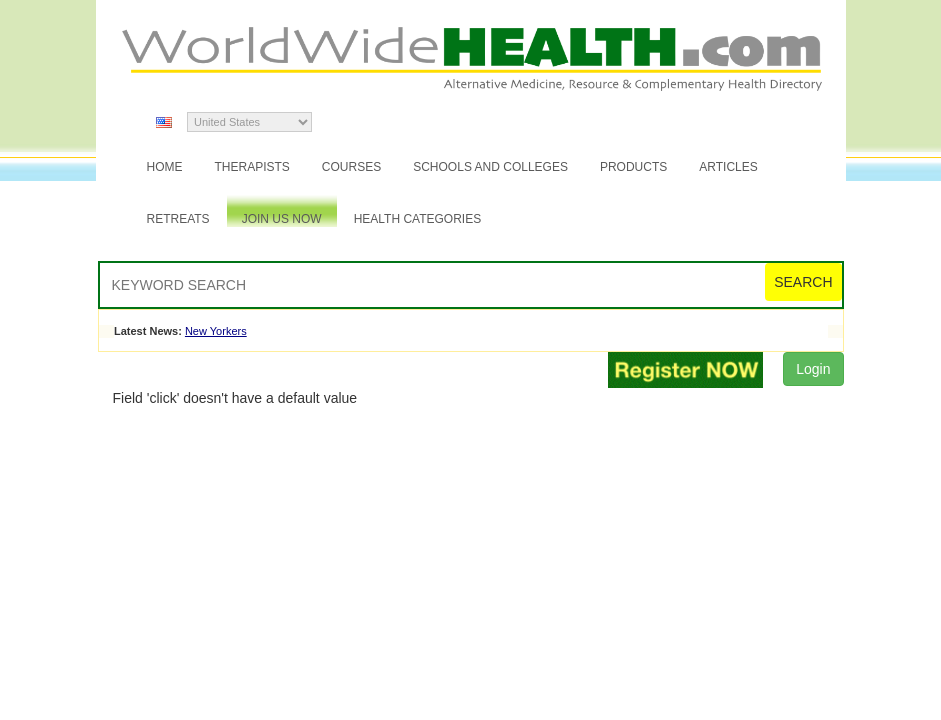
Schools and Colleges (490, 167)
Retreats (178, 219)
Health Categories (418, 219)
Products (633, 167)
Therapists (252, 167)
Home (165, 167)
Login (813, 369)
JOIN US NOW (282, 219)
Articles (728, 167)
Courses (351, 167)
